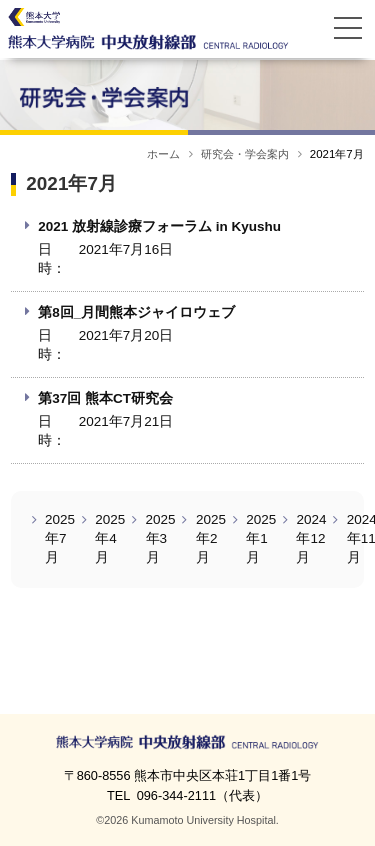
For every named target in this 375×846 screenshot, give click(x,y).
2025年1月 (261, 538)
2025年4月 (110, 538)
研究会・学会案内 (245, 154)
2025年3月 (161, 538)
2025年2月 (211, 538)
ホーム (163, 154)
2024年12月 (311, 538)
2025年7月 (60, 538)
